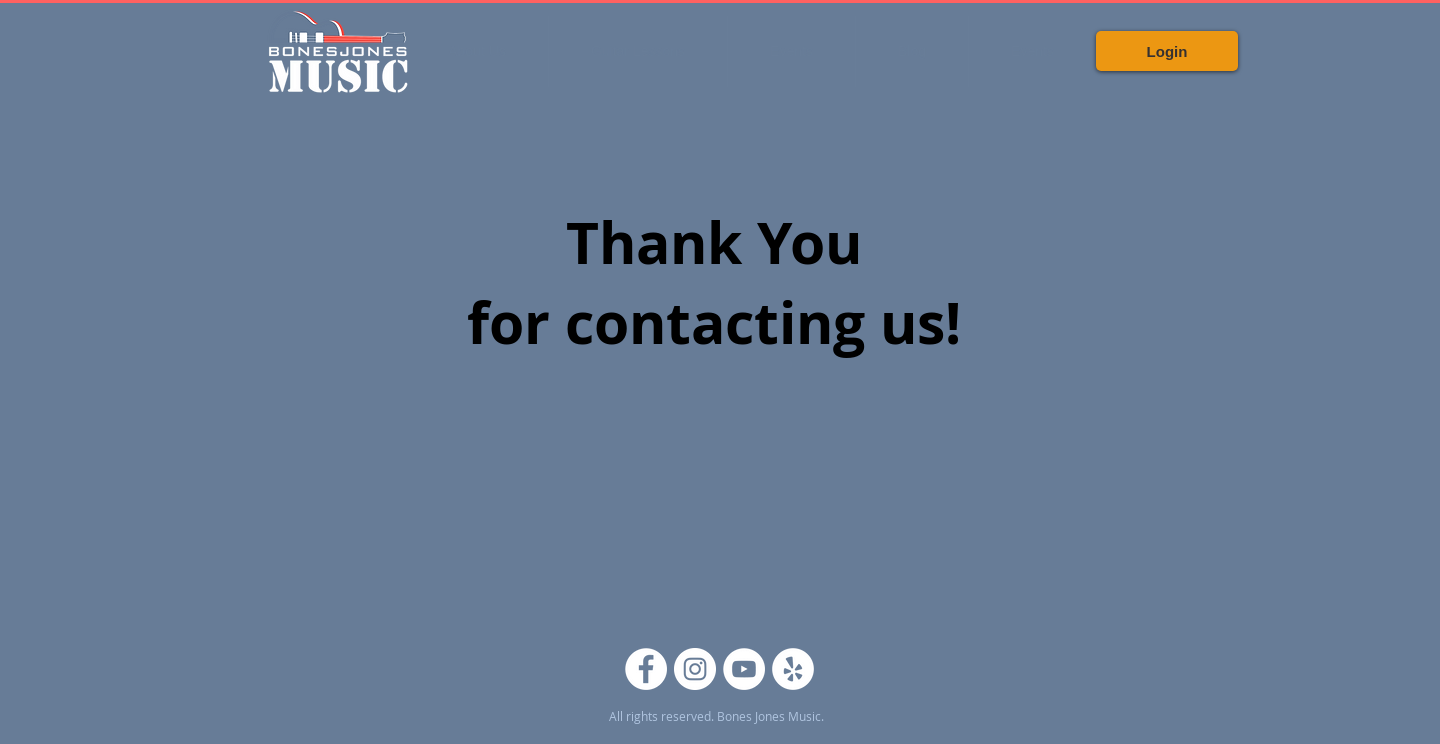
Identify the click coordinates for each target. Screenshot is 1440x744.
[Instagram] (695, 669)
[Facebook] (646, 669)
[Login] (1167, 51)
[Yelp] (793, 669)
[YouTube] (744, 669)
